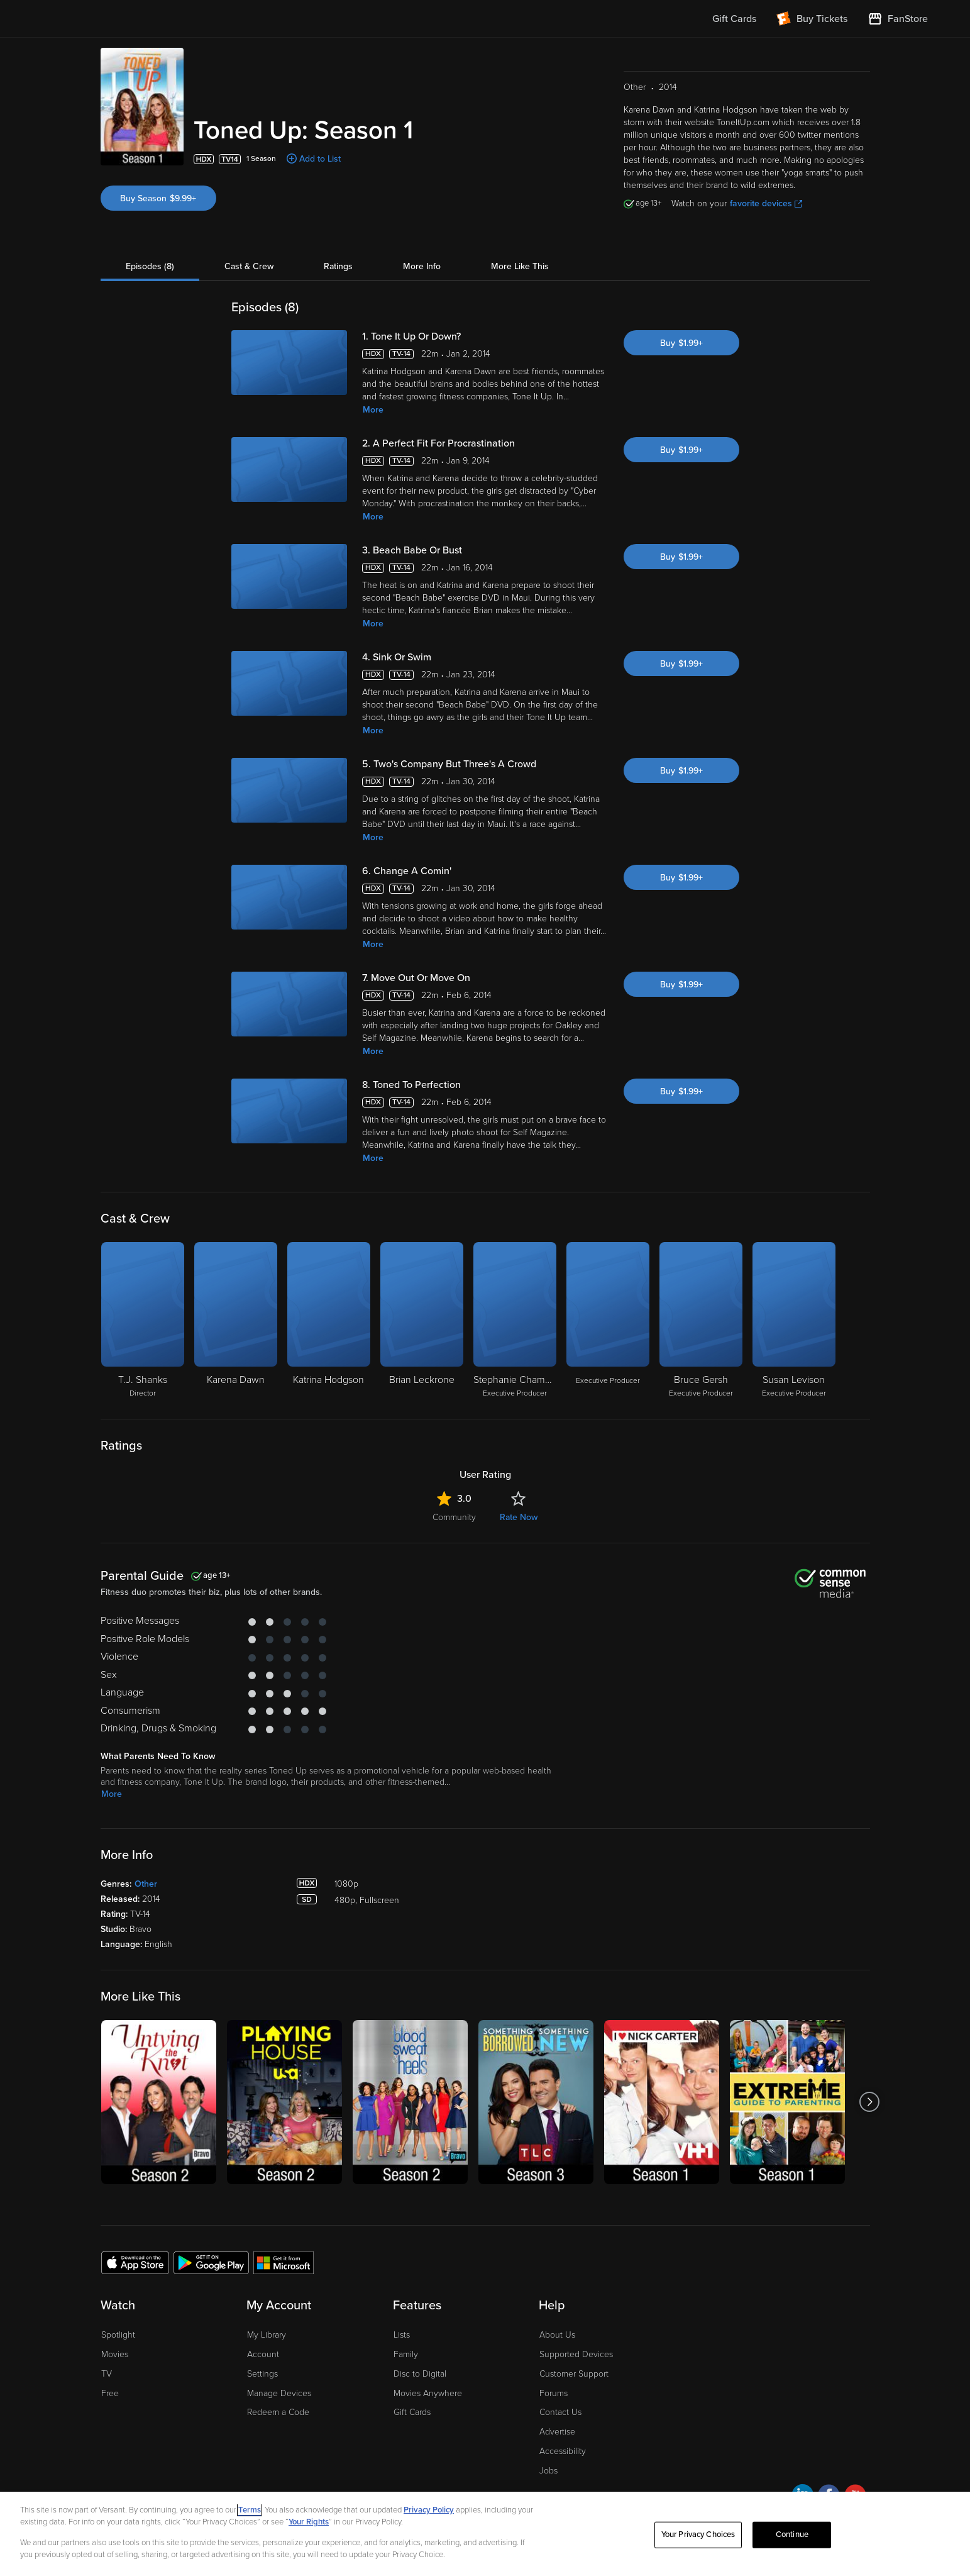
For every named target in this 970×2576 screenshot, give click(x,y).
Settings (262, 2373)
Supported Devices (576, 2354)
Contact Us (560, 2412)
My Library (266, 2334)
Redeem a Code (278, 2412)
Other (146, 1884)
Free (110, 2393)
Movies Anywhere (428, 2393)
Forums (553, 2393)
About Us (557, 2334)
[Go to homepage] (120, 19)
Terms (249, 2510)
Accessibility (562, 2451)
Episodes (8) (150, 266)
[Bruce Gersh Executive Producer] (701, 1320)
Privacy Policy (429, 2510)
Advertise (557, 2431)
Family (406, 2354)
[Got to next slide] (869, 2102)
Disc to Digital (420, 2373)
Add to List (320, 158)
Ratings (338, 266)
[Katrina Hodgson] (329, 1320)
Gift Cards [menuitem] (734, 19)
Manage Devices (279, 2393)
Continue (792, 2534)
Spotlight (118, 2334)
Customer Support (574, 2373)
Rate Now (518, 1517)
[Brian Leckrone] (422, 1320)
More (373, 409)
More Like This (520, 266)
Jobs (548, 2470)
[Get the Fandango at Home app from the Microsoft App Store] (283, 2262)
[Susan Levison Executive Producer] (794, 1320)
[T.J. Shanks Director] (143, 1320)
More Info (422, 266)
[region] (485, 2534)
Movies (114, 2354)
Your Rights (309, 2522)
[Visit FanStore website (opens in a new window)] (898, 19)
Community (454, 1517)
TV (106, 2373)
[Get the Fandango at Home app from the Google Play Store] (211, 2262)
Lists (402, 2334)
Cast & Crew (248, 266)
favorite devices (766, 203)
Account (263, 2354)
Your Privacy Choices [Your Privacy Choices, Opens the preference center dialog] (698, 2534)
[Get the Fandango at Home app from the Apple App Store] (135, 2262)
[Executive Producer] (608, 1320)
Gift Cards (412, 2412)
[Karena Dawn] (236, 1320)
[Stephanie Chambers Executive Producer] (515, 1320)
